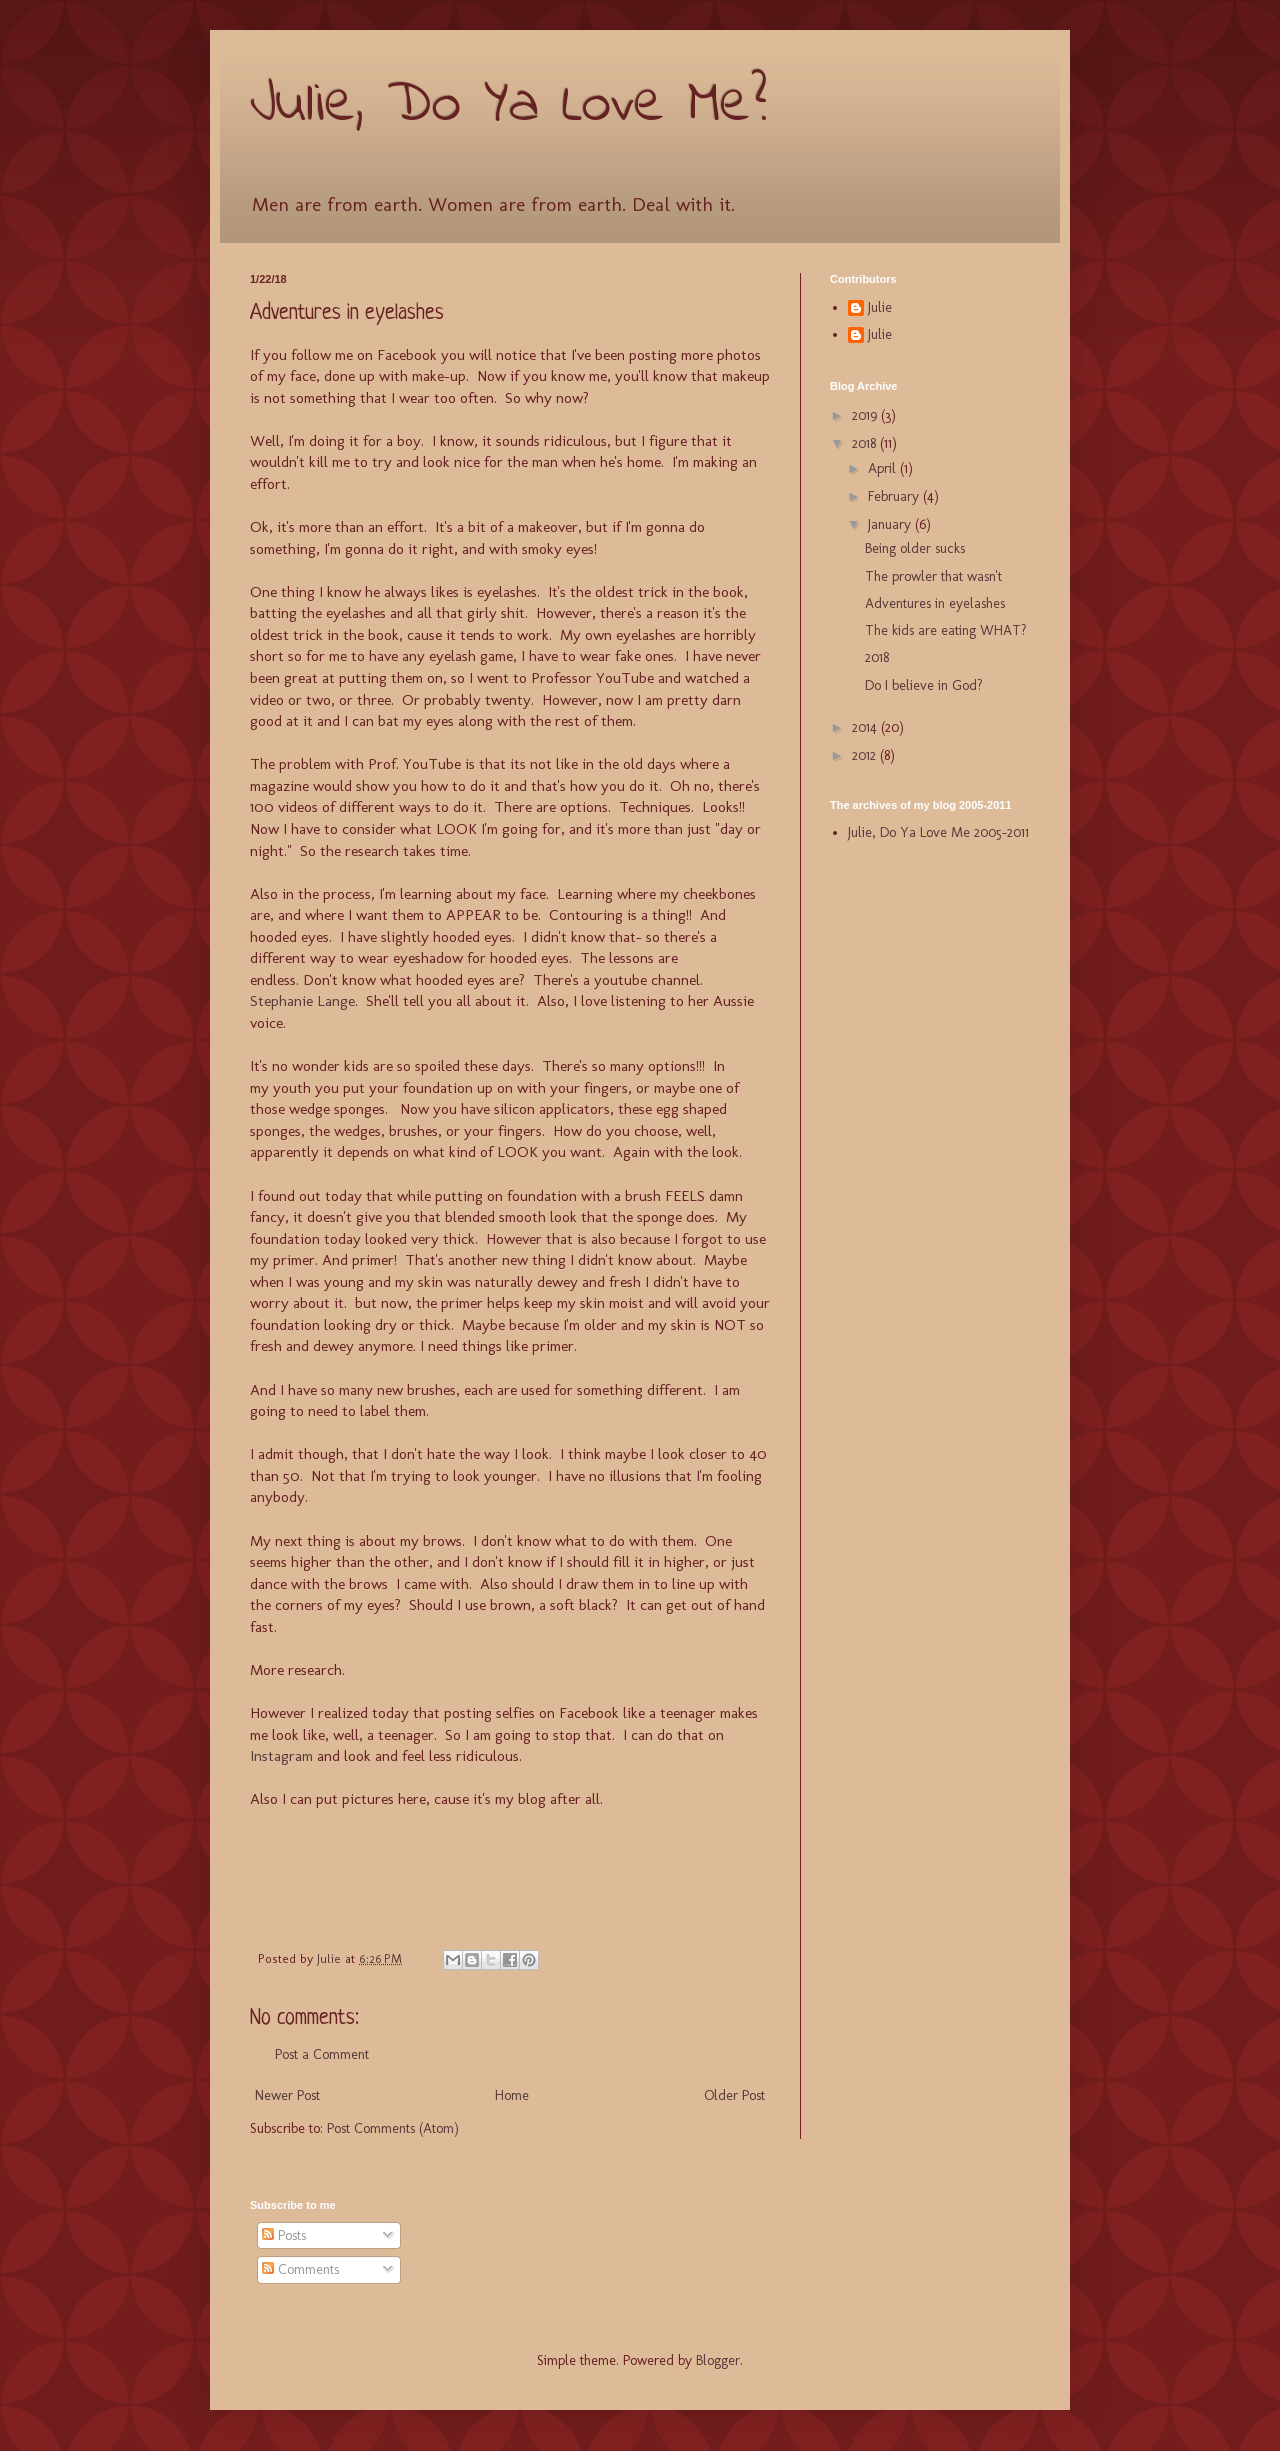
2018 (866, 443)
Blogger (718, 2360)
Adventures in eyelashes (935, 603)
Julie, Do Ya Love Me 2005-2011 (938, 832)
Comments (300, 2269)
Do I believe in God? (924, 685)
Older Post (734, 2095)
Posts (284, 2235)
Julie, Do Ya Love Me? (508, 105)
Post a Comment (322, 2054)
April (884, 468)
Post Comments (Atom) (393, 2128)
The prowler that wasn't (933, 576)
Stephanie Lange (302, 1001)
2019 (866, 415)
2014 (866, 727)
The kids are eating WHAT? (946, 630)
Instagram (281, 1756)
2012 (866, 755)
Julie (880, 308)
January (891, 524)
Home (512, 2095)
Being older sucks (915, 548)
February (895, 496)
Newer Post (287, 2095)
